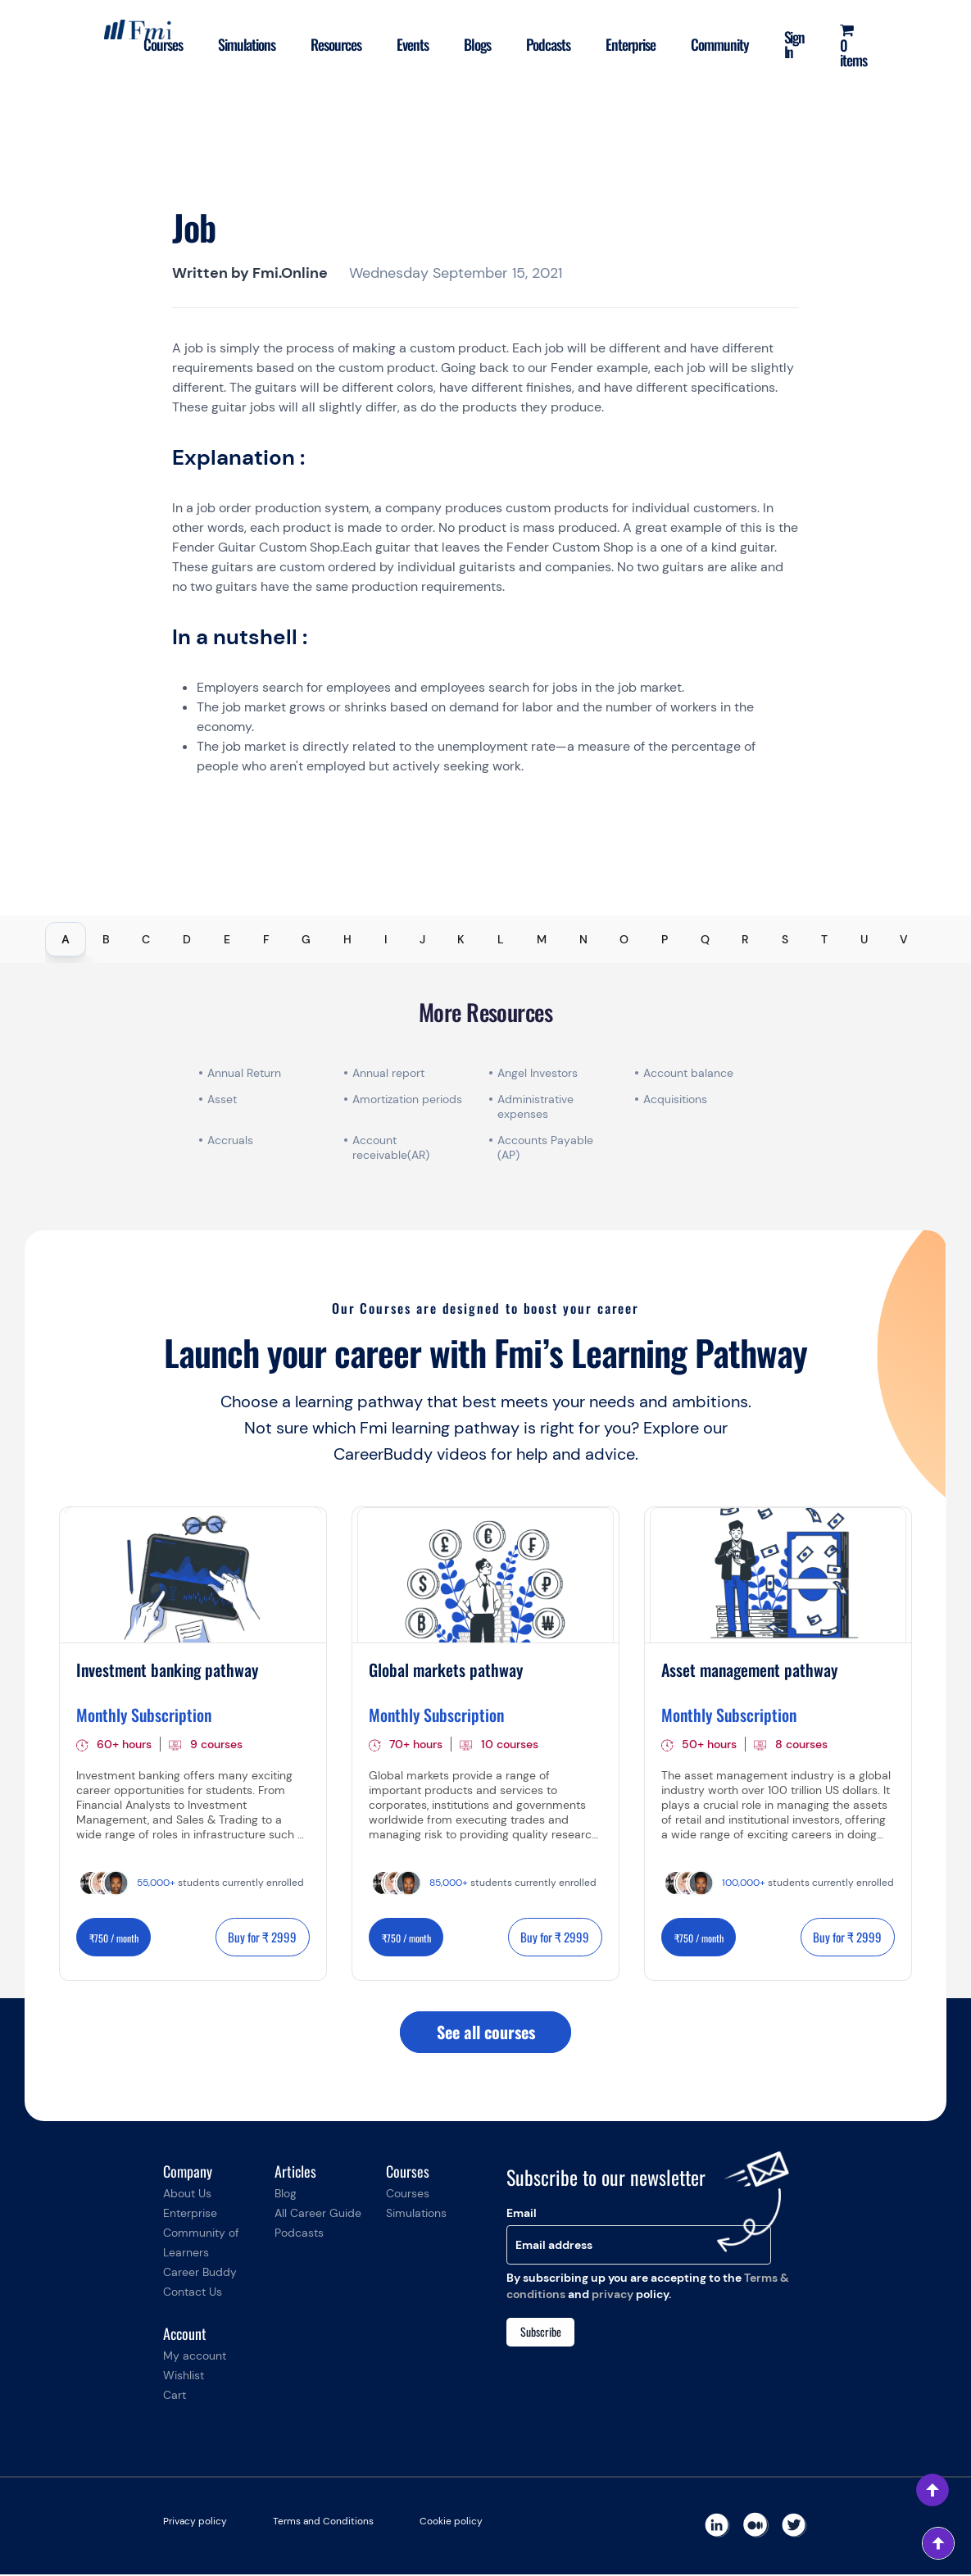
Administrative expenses (535, 1106)
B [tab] (106, 939)
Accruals (230, 1140)
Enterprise (628, 44)
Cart (174, 2396)
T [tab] (824, 939)
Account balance (688, 1072)
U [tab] (864, 939)
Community (718, 44)
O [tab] (623, 939)
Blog (286, 2195)
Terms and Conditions (323, 2522)
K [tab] (461, 939)
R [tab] (745, 939)
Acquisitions (675, 1099)
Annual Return (244, 1072)
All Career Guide (318, 2214)
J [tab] (422, 939)
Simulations (240, 44)
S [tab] (785, 939)
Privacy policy (195, 2522)
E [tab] (227, 939)
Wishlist (183, 2376)
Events (408, 44)
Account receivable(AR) (390, 1147)
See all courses (486, 2033)
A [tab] (65, 939)
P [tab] (664, 939)
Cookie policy (451, 2522)
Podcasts (545, 44)
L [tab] (500, 939)
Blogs (473, 44)
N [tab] (583, 939)
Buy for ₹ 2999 (262, 1937)
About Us (187, 2195)
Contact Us (192, 2293)
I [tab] (385, 939)
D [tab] (187, 939)
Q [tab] (705, 939)
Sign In (793, 44)
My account (194, 2357)
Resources (330, 44)
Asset (222, 1099)
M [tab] (542, 939)
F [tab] (266, 939)
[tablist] (485, 939)
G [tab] (306, 939)
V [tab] (904, 939)
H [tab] (347, 939)
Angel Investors (537, 1072)
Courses (155, 44)
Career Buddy (200, 2273)
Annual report (388, 1072)
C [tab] (146, 939)
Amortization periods (408, 1099)
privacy (612, 2295)
